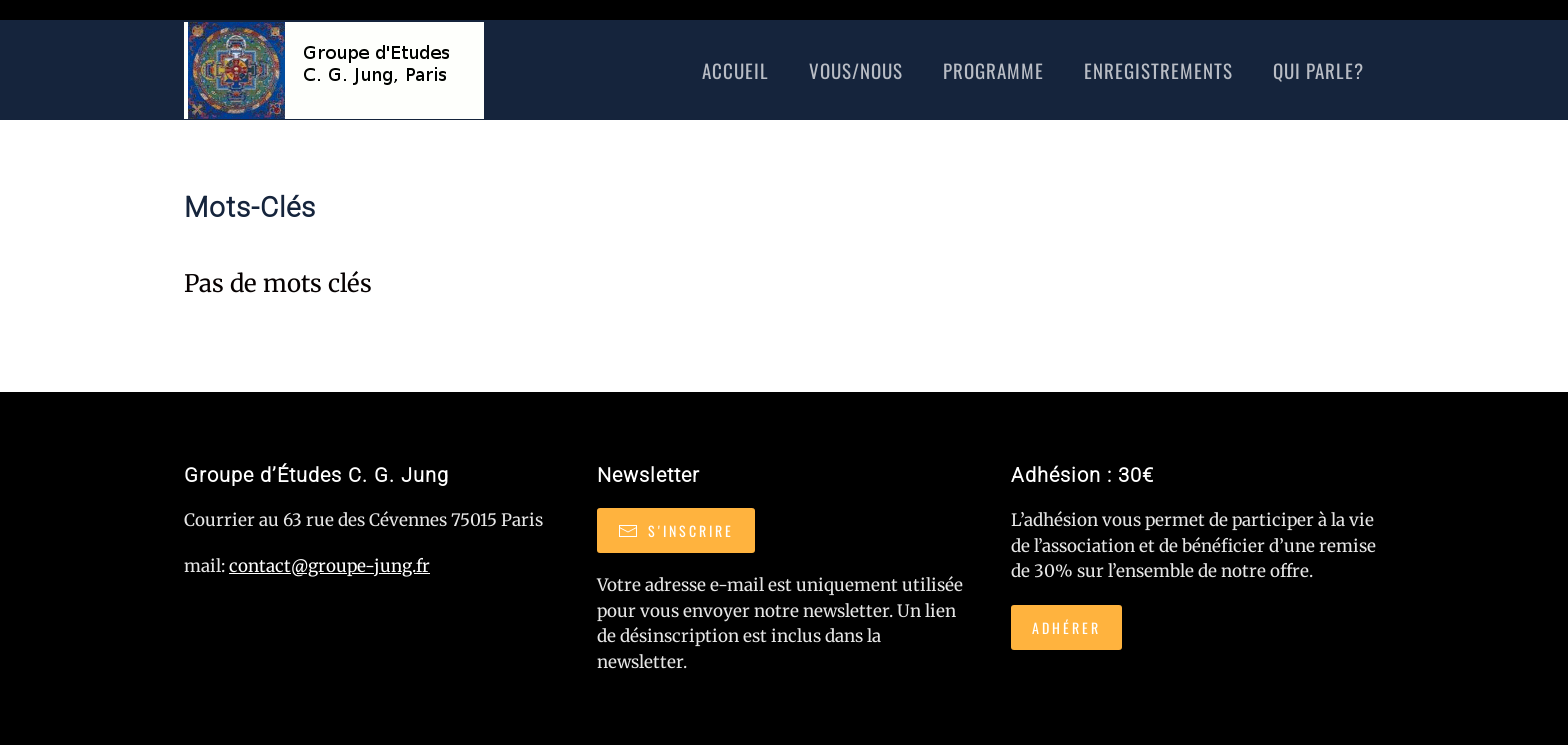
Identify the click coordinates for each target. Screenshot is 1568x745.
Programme (993, 70)
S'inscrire (676, 530)
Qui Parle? (1318, 70)
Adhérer (1066, 627)
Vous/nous (856, 70)
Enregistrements (1158, 70)
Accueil (735, 70)
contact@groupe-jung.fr (329, 566)
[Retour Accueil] (334, 70)
